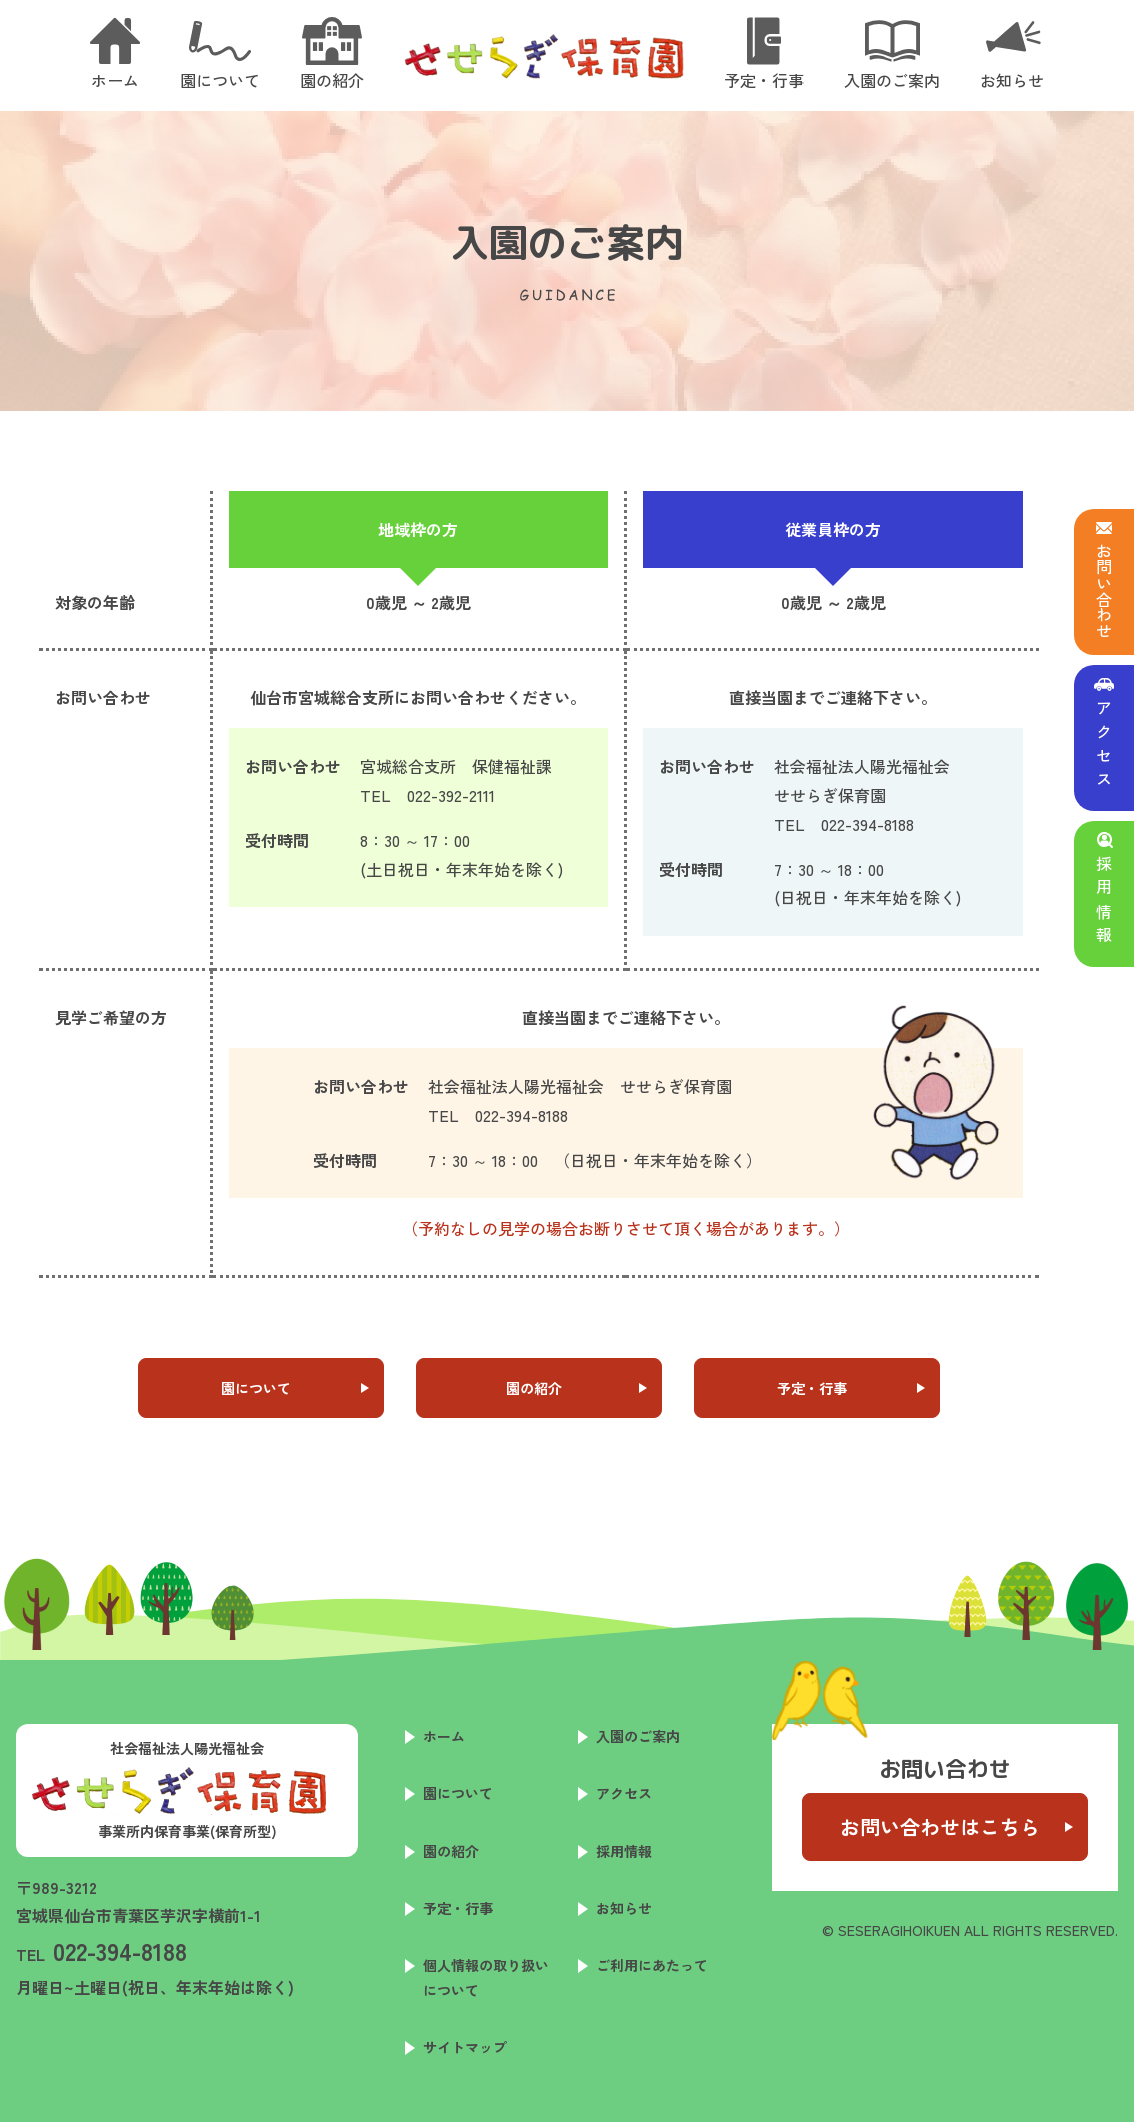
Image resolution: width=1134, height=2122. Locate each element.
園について (256, 1388)
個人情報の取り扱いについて (486, 1977)
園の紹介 (534, 1388)
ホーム (444, 1736)
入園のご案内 (638, 1736)
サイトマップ (465, 2047)
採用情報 (624, 1851)
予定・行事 (812, 1388)
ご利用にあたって (652, 1965)
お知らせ (624, 1908)
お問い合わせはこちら (940, 1826)
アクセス (624, 1793)
